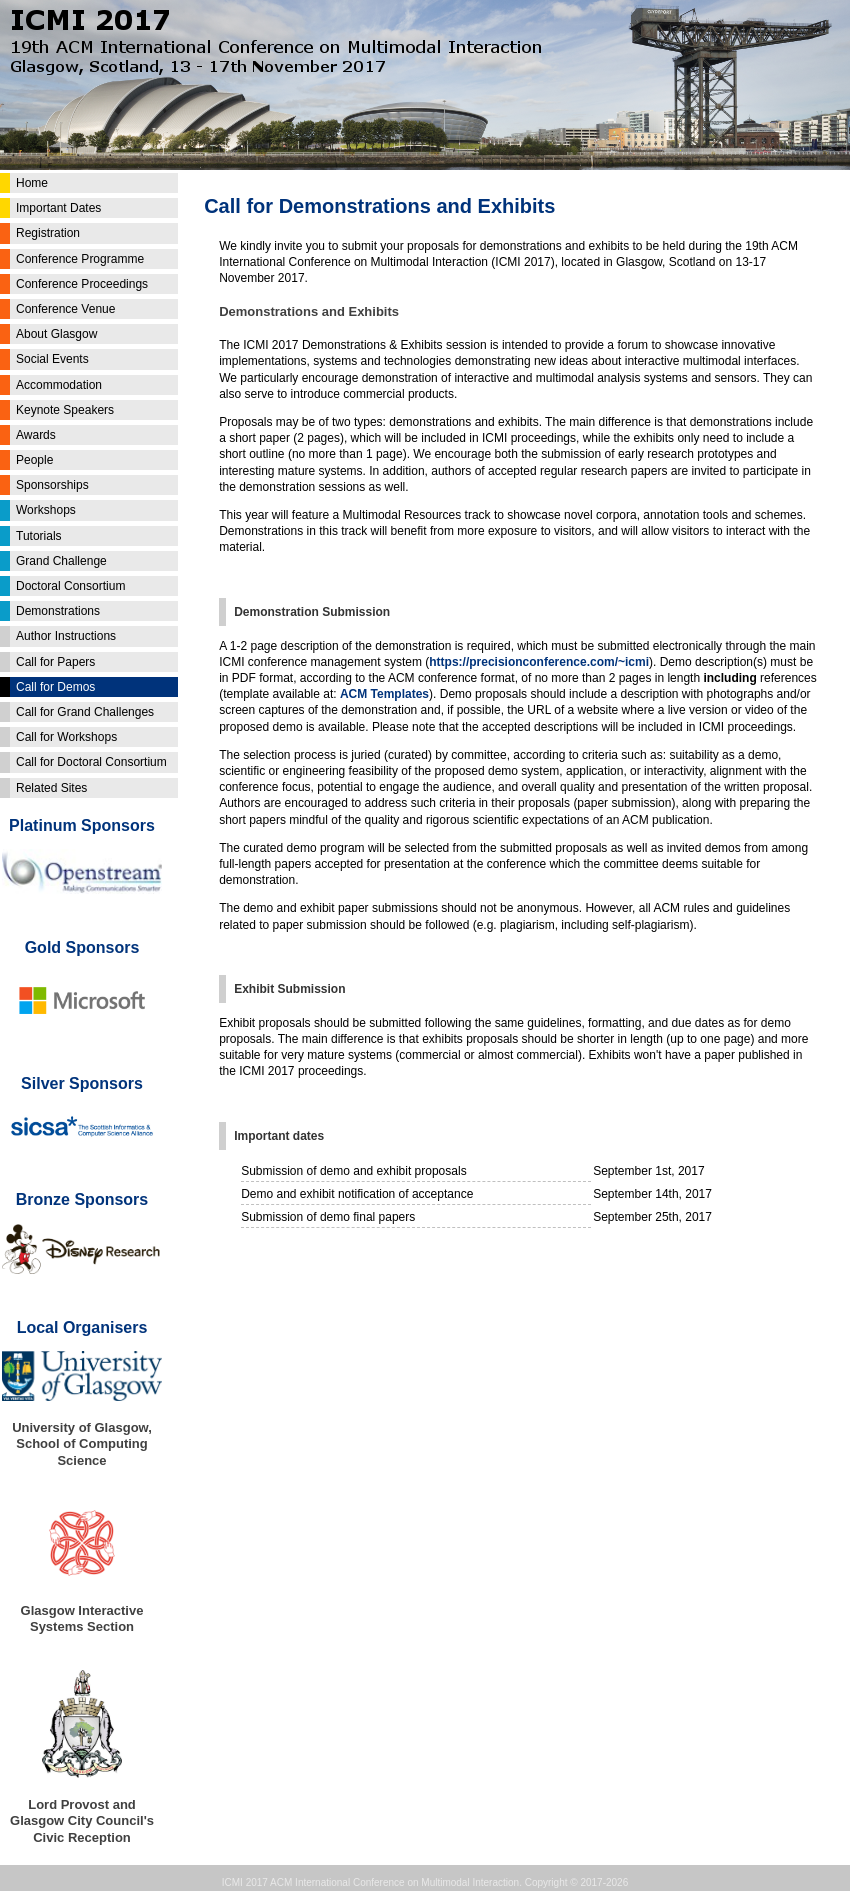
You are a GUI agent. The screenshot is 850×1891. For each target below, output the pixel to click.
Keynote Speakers (65, 410)
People (34, 460)
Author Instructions (66, 636)
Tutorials (39, 536)
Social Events (52, 359)
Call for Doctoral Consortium (91, 762)
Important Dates (58, 208)
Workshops (46, 510)
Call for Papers (55, 662)
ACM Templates (384, 694)
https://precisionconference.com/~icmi (539, 662)
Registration (48, 233)
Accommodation (59, 385)
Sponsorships (52, 485)
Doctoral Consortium (70, 586)
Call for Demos (55, 687)
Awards (36, 435)
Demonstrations (58, 611)
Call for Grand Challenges (85, 712)
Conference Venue (65, 309)
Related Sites (51, 788)
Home (32, 183)
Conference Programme (80, 259)
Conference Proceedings (82, 284)
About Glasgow (56, 334)
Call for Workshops (66, 737)
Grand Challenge (61, 561)
